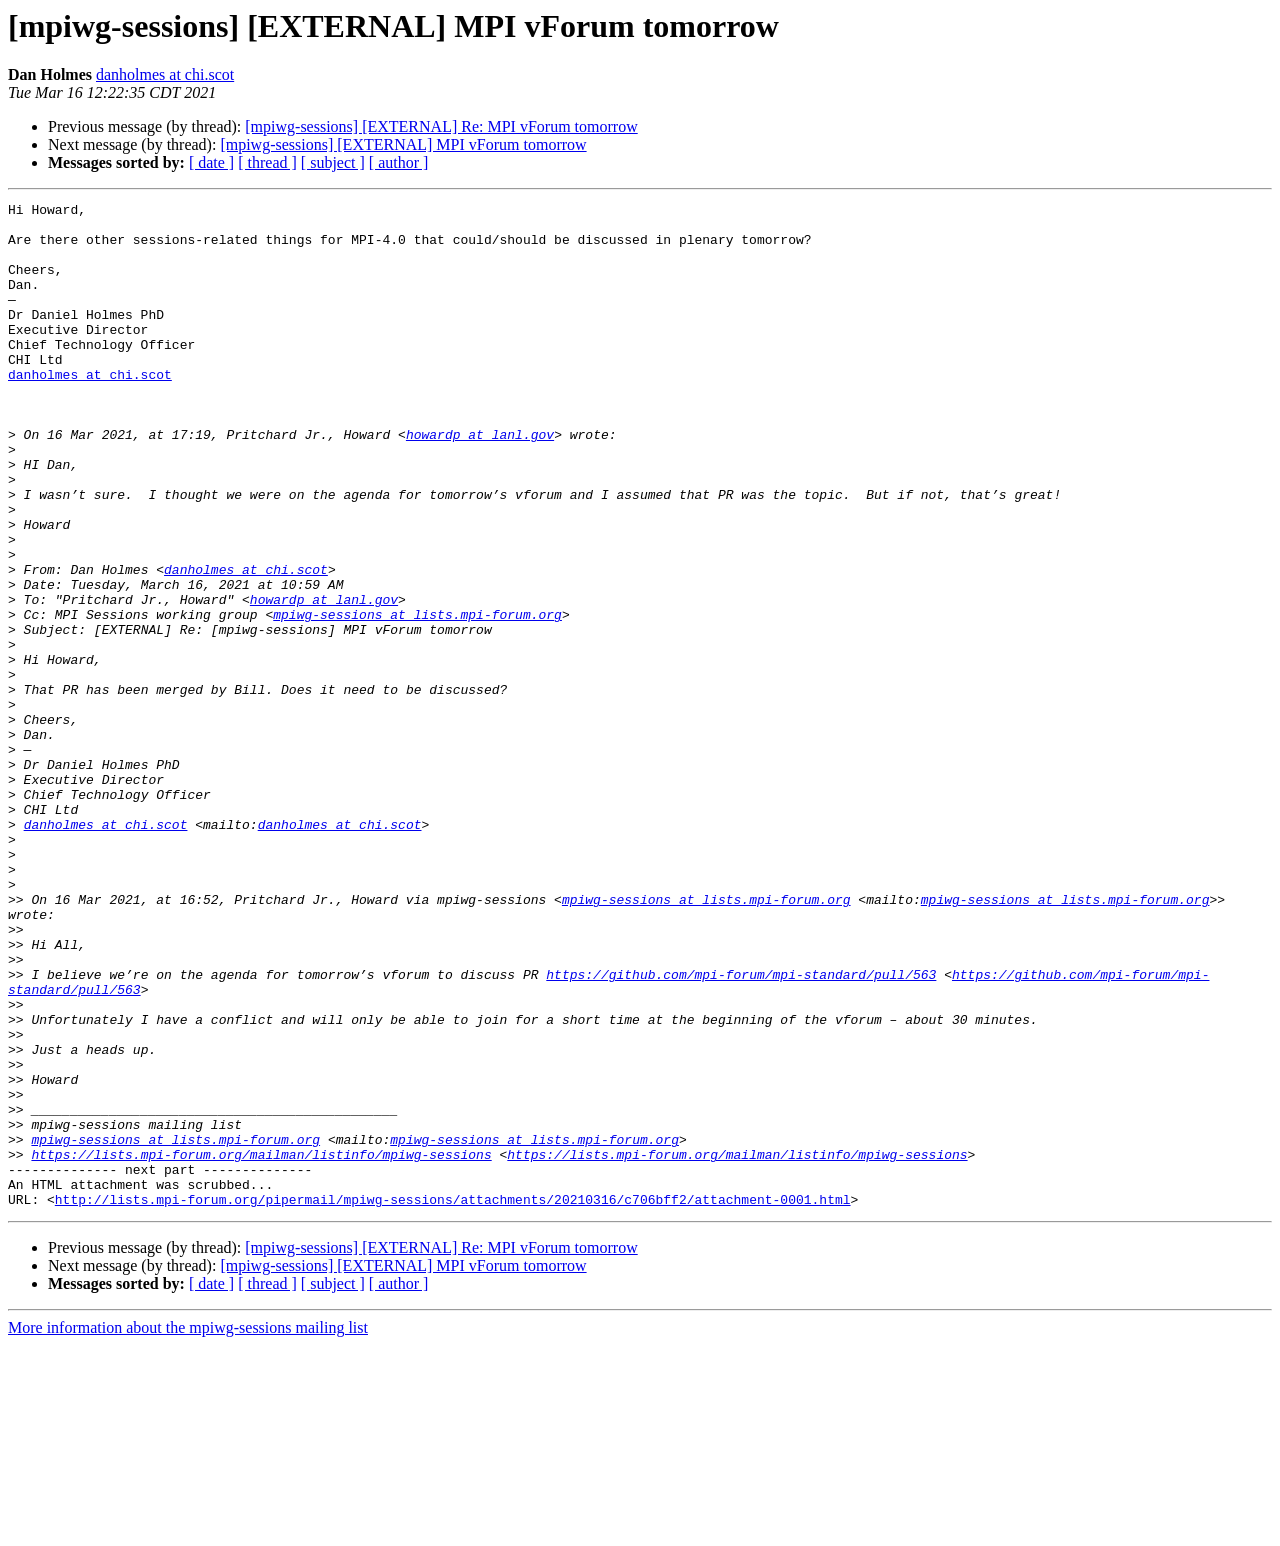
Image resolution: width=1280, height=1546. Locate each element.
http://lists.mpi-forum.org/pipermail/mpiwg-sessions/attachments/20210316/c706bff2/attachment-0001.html (453, 1400)
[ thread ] (267, 162)
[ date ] (211, 162)
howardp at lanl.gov (480, 482)
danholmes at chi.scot (165, 74)
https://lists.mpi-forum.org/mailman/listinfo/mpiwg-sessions (261, 1346)
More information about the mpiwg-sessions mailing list (188, 1528)
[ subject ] (333, 162)
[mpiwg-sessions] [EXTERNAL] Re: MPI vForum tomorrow (441, 126)
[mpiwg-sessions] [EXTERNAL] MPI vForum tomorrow (403, 144)
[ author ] (399, 162)
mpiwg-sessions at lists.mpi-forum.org (417, 698)
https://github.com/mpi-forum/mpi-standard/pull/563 (741, 1130)
